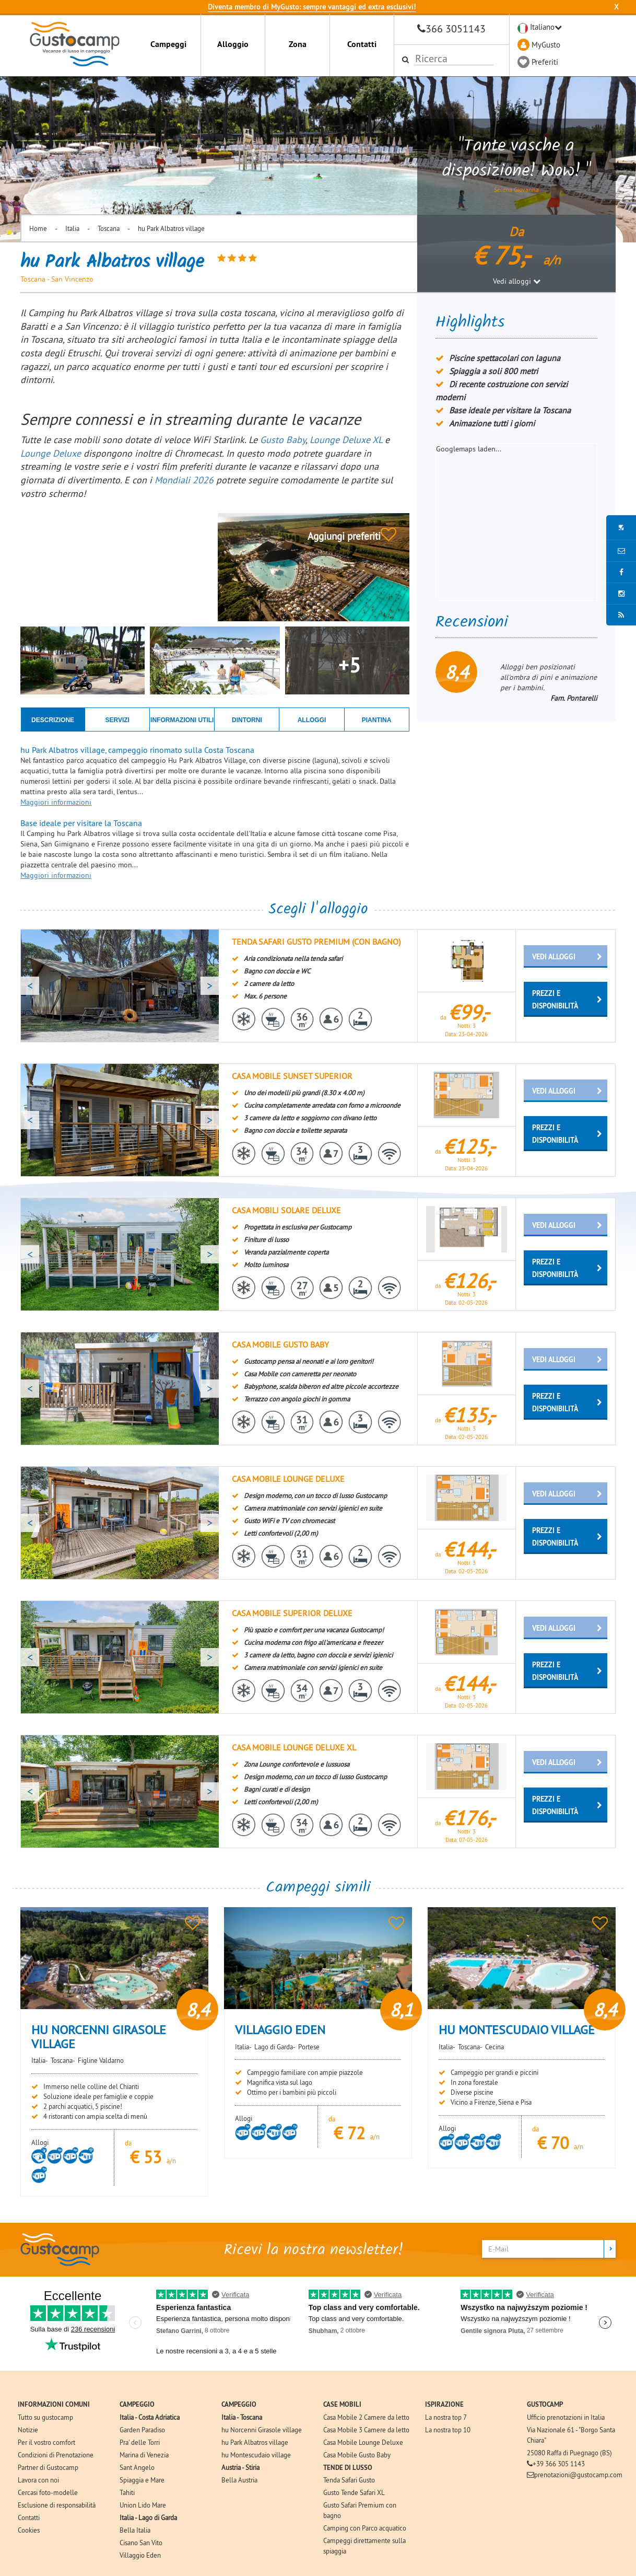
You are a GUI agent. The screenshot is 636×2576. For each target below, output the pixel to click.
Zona (298, 44)
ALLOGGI (312, 720)
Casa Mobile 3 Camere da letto (366, 2430)
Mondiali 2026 (184, 480)
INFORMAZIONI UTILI (182, 720)
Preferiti (545, 62)
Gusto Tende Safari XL (354, 2492)
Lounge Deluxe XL (346, 440)
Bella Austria (239, 2480)
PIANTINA (377, 720)
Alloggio (233, 44)
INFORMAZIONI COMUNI (54, 2404)
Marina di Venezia (144, 2455)
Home (38, 228)
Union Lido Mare (143, 2505)
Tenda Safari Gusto (349, 2480)
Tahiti (127, 2492)
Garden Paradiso (142, 2430)
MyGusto (546, 45)
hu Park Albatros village (171, 228)
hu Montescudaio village (256, 2455)
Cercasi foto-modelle (48, 2492)
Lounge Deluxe (52, 453)
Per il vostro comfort (46, 2442)
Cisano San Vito (141, 2542)
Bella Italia (135, 2530)
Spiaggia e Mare (142, 2480)
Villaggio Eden (140, 2555)
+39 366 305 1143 (559, 2463)
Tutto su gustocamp (45, 2417)
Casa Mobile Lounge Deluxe (363, 2442)
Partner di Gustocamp (48, 2467)
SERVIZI (117, 720)
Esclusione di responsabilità (57, 2505)
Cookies (29, 2530)
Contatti (361, 44)
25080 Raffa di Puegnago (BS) (569, 2453)
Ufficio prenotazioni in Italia (566, 2417)
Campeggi (168, 44)
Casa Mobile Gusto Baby (357, 2455)
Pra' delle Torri (140, 2442)
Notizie (28, 2430)
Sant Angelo (137, 2467)
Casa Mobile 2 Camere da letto (366, 2417)
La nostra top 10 (447, 2430)
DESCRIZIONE (52, 720)
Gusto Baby (282, 440)
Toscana (109, 228)
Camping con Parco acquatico (364, 2528)
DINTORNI (247, 720)
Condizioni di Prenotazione (55, 2455)
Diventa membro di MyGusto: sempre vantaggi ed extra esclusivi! (312, 6)
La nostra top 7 (446, 2417)
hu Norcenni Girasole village (261, 2430)
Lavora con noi (38, 2480)
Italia (72, 228)
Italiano (542, 27)
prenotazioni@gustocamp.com (578, 2474)
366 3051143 (456, 28)
